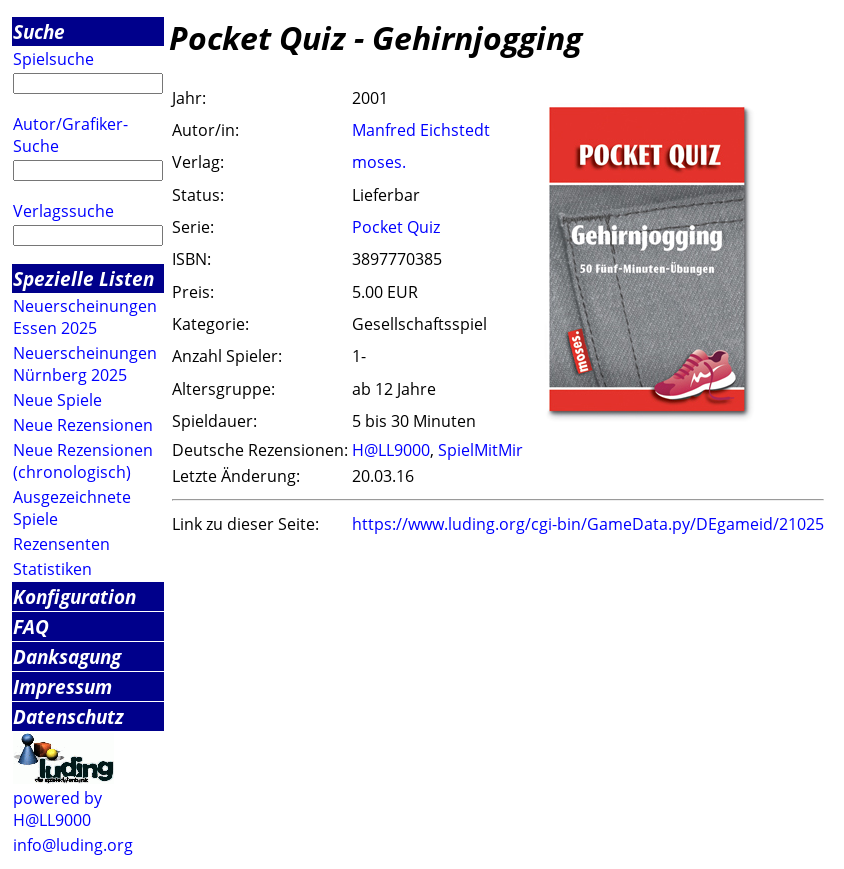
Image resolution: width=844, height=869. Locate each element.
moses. (379, 162)
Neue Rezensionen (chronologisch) (83, 461)
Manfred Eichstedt (421, 130)
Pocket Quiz (396, 227)
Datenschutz (68, 716)
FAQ (31, 626)
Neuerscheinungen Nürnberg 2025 (85, 364)
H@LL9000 (391, 450)
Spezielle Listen (83, 278)
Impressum (62, 686)
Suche (39, 31)
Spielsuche (53, 59)
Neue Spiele (57, 400)
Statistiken (52, 569)
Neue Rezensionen (83, 425)
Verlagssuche (63, 211)
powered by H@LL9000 (57, 809)
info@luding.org (73, 845)
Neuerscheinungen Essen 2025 (85, 317)
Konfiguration (74, 596)
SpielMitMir (480, 450)
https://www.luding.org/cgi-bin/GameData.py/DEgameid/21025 (588, 524)
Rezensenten (61, 544)
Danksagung (67, 656)
